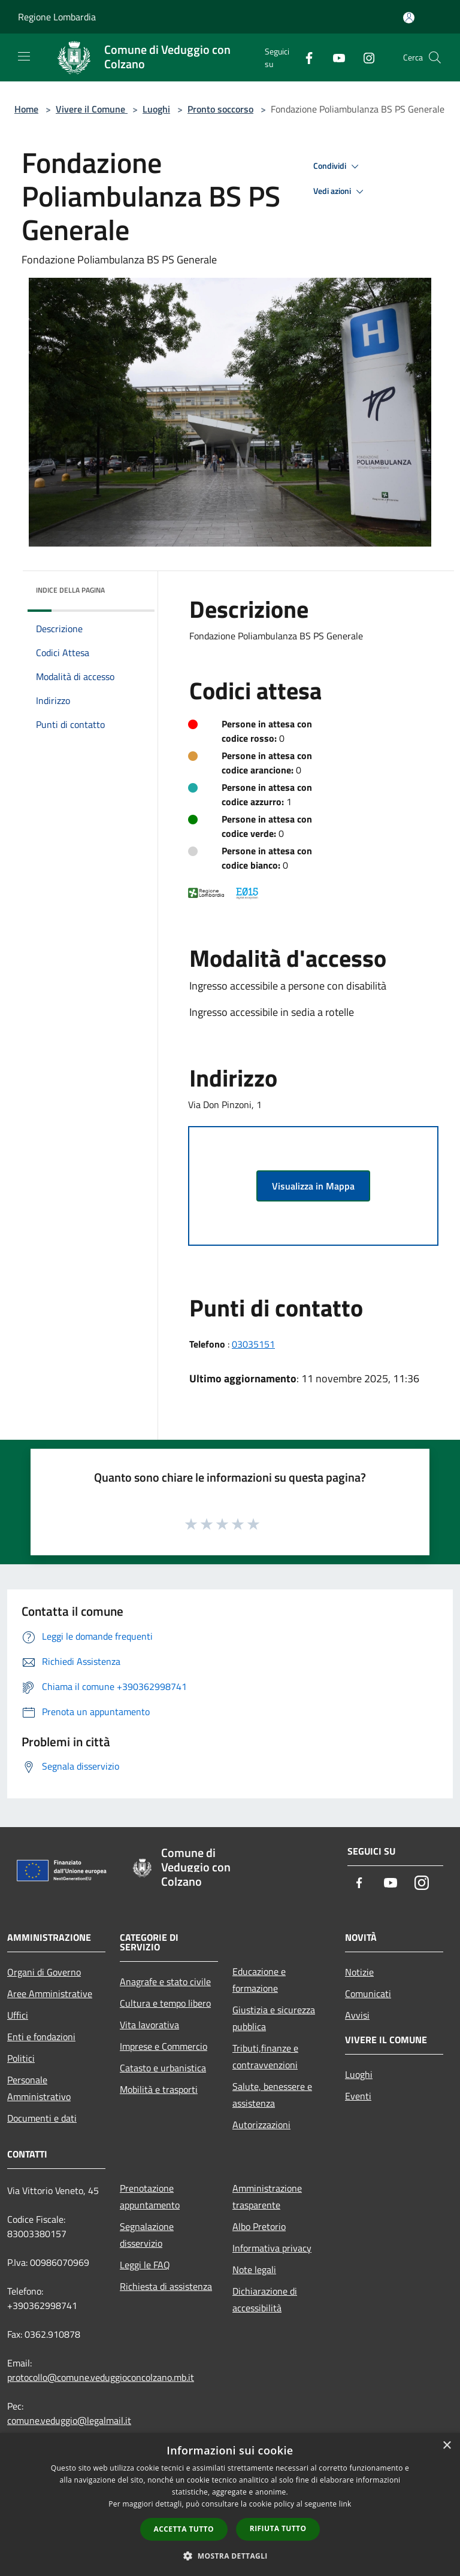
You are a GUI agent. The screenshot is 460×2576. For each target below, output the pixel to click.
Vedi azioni (340, 191)
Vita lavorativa (149, 2024)
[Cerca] (435, 57)
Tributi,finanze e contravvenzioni (265, 2056)
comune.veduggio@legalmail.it (69, 2420)
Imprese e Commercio (163, 2046)
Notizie (359, 1972)
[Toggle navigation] (24, 56)
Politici (21, 2058)
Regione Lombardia (57, 17)
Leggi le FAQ (145, 2265)
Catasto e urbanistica (163, 2068)
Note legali (254, 2269)
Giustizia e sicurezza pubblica (273, 2018)
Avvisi (357, 2015)
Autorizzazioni (261, 2124)
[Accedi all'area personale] (408, 17)
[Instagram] (364, 57)
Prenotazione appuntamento (150, 2196)
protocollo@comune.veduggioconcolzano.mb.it (100, 2377)
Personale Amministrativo (39, 2088)
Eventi (358, 2096)
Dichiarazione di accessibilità (264, 2299)
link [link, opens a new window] (345, 2504)
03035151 (253, 1344)
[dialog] (230, 2504)
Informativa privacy (271, 2248)
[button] (230, 2556)
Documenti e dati (42, 2118)
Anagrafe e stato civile (165, 1981)
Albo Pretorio (259, 2226)
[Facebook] (304, 57)
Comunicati (368, 1993)
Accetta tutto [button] (184, 2529)
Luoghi (156, 109)
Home (26, 109)
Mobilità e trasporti (159, 2089)
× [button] (446, 2445)
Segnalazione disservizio (147, 2234)
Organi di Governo (44, 1972)
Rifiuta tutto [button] (278, 2528)
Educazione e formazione (259, 1979)
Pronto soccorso (220, 109)
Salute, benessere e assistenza (272, 2094)
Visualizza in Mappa (313, 1186)
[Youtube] (334, 57)
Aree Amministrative (49, 1993)
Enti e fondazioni (41, 2036)
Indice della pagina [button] (70, 590)
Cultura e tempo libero (165, 2003)
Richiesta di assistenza (166, 2286)
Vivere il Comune (92, 109)
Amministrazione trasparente (267, 2196)
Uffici (17, 2015)
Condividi (337, 166)
